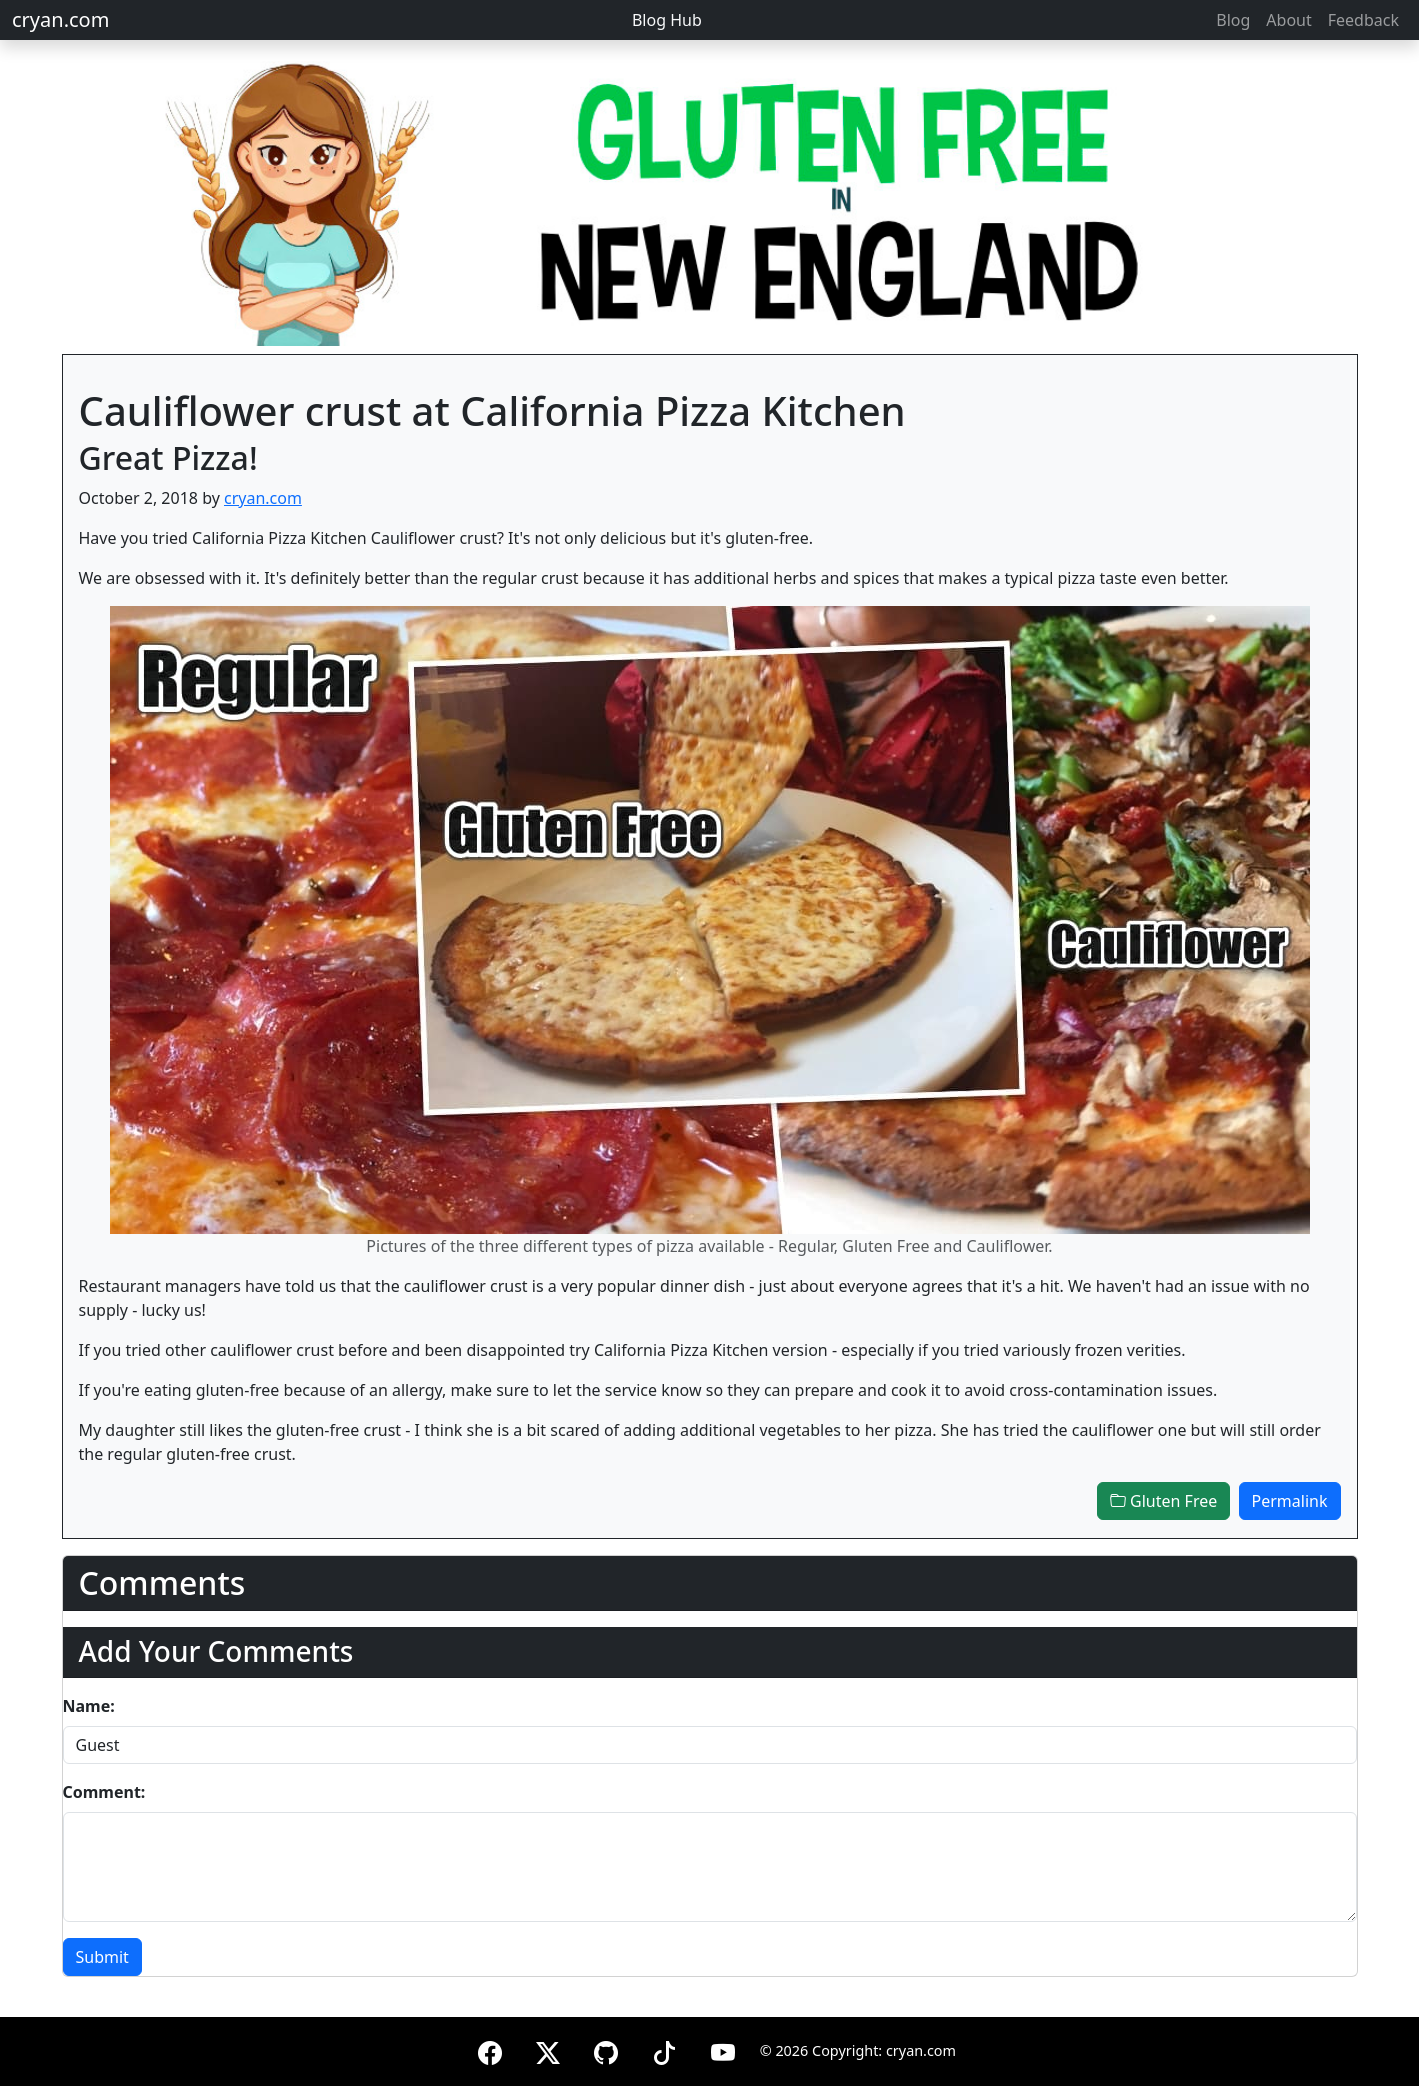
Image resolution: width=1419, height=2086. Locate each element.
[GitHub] (606, 2049)
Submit (102, 1957)
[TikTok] (664, 2049)
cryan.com (60, 19)
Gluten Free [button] (1163, 1501)
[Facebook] (490, 2049)
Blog (1233, 20)
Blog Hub (667, 20)
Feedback (1363, 20)
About (1288, 20)
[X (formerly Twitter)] (548, 2049)
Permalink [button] (1290, 1501)
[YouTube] (723, 2049)
